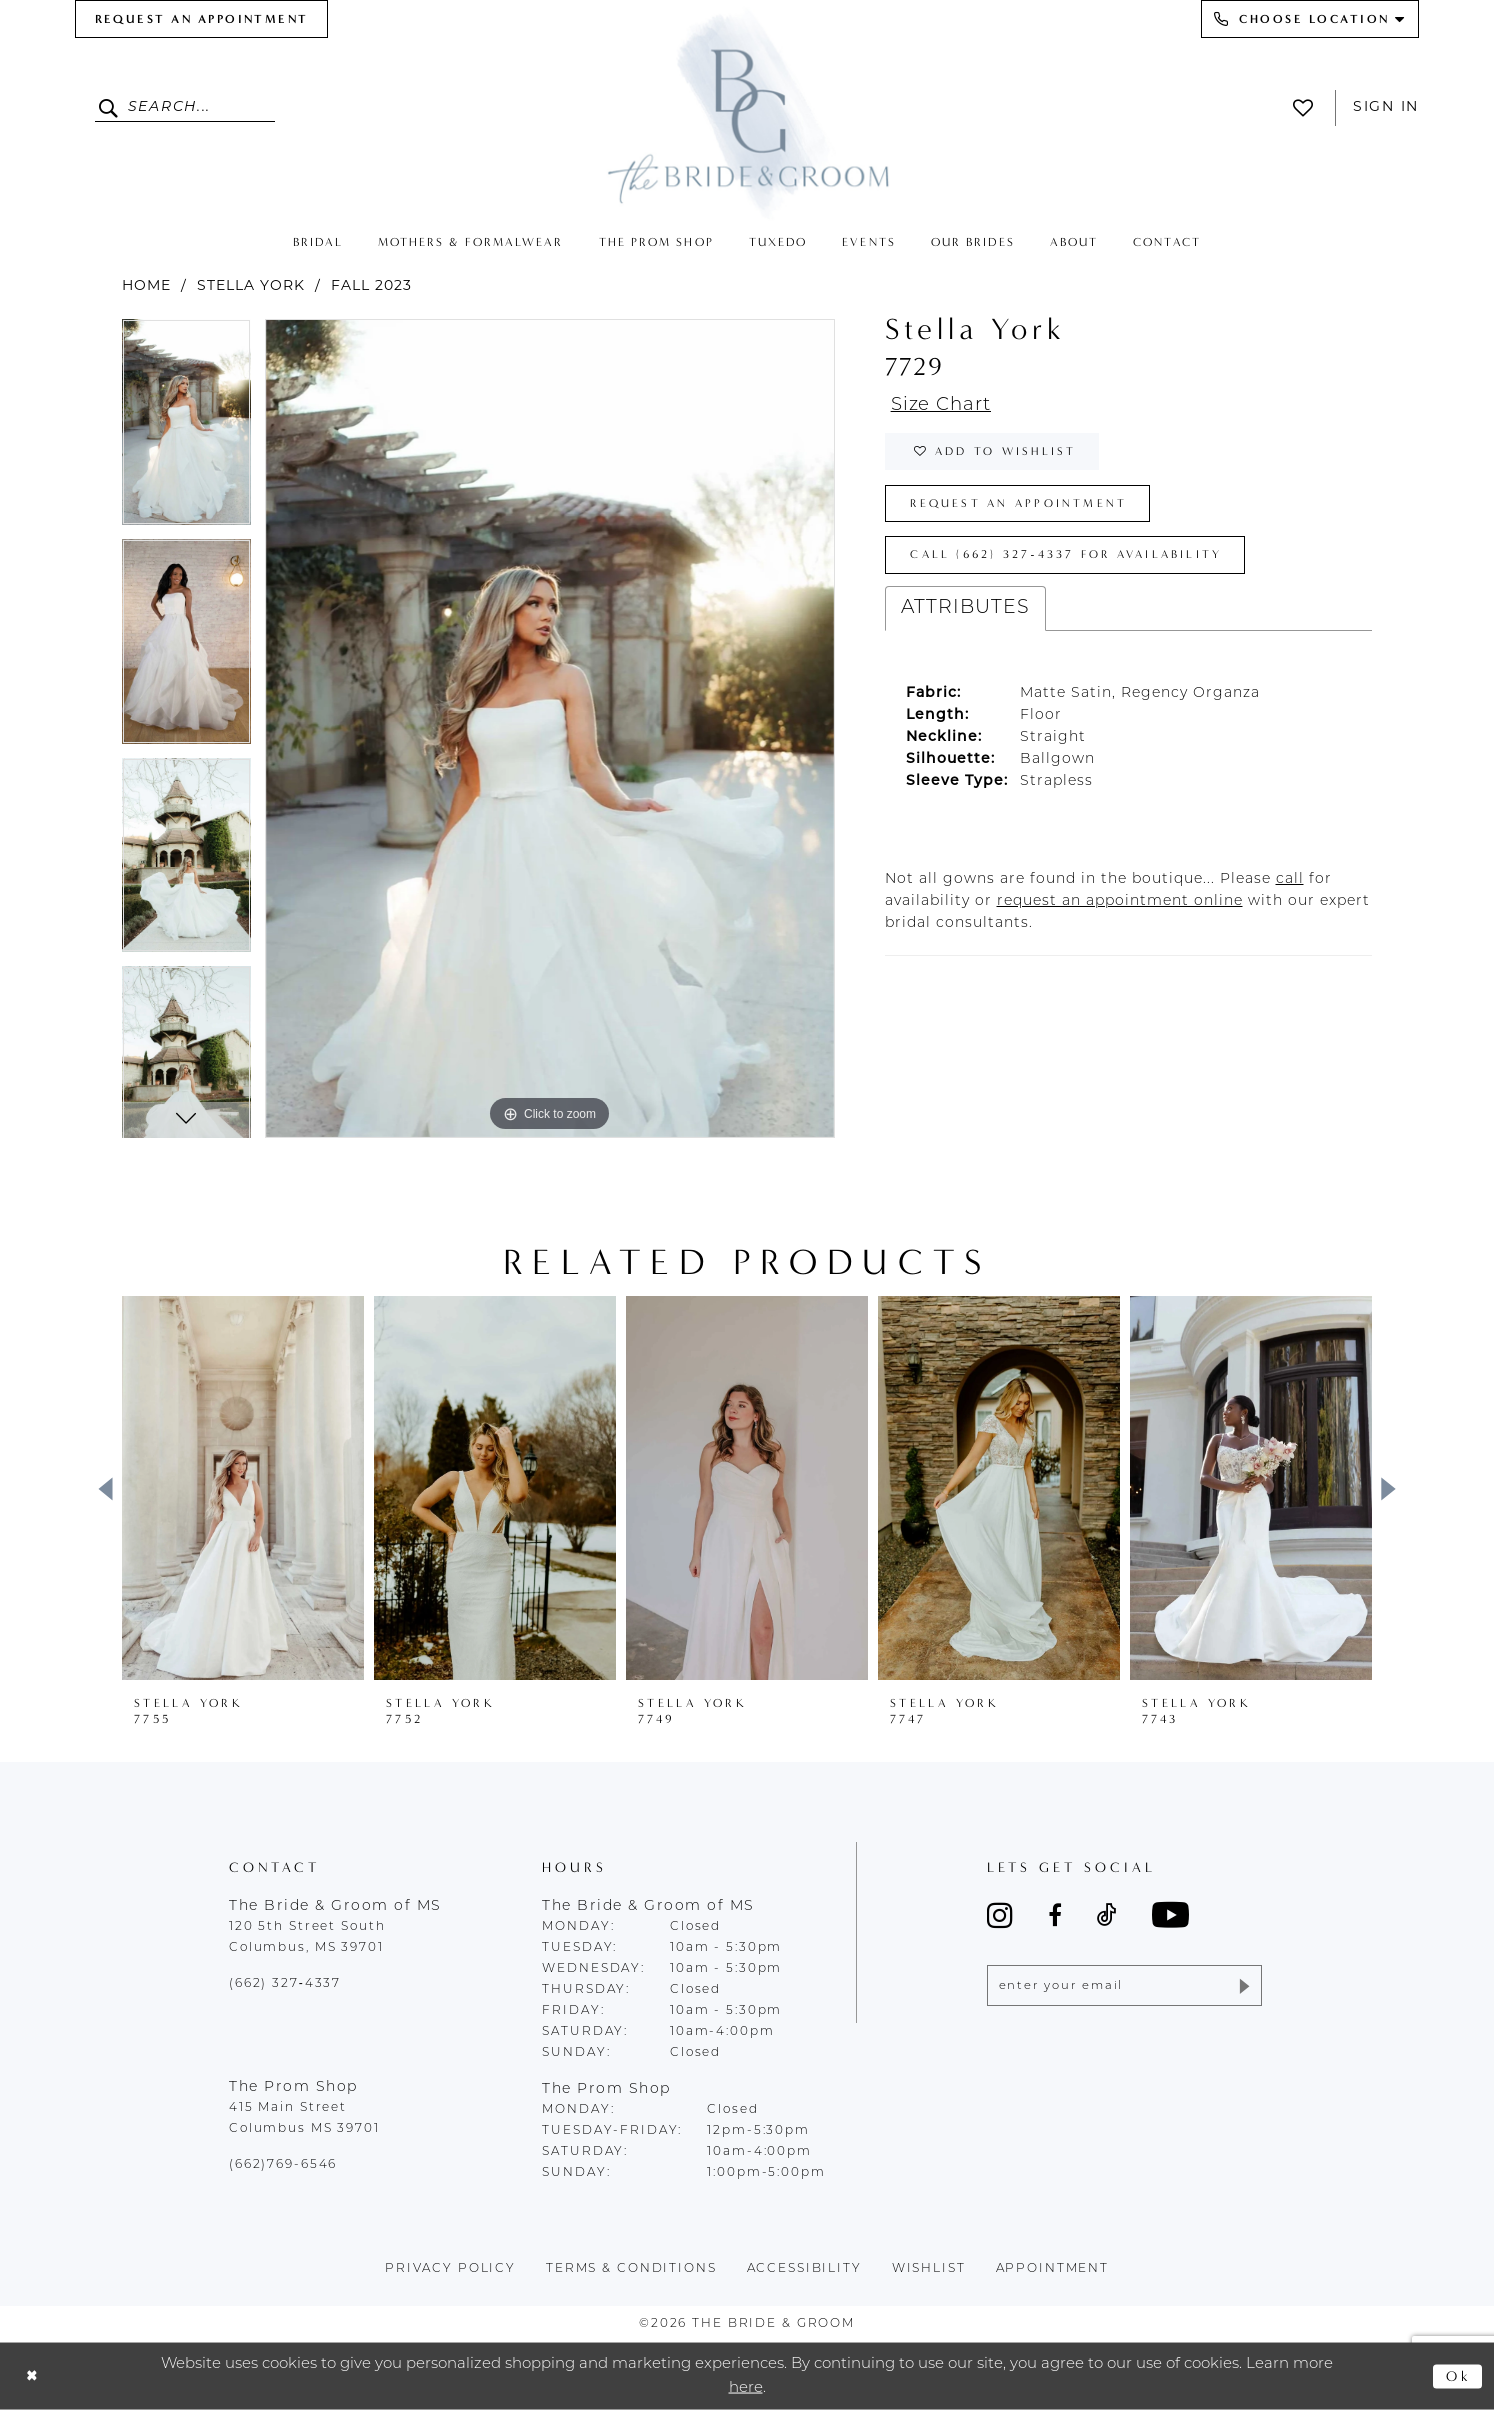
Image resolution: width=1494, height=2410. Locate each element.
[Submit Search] (111, 108)
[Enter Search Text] (185, 108)
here (746, 2387)
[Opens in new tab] (1290, 887)
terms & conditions (631, 2269)
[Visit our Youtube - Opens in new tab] (1170, 1914)
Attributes (965, 616)
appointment (1053, 2269)
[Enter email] (1124, 1986)
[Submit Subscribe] (1242, 1986)
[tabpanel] (186, 429)
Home (146, 286)
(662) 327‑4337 (285, 1984)
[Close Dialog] (32, 2376)
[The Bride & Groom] (747, 112)
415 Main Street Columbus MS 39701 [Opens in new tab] (304, 2118)
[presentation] (243, 1488)
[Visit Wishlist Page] (1308, 108)
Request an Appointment (1023, 508)
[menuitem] (201, 19)
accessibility (804, 2269)
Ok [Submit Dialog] (1458, 2376)
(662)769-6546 (283, 2165)
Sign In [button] (1386, 107)
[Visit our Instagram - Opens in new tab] (1000, 1915)
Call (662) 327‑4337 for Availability (1074, 562)
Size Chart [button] (944, 406)
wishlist (929, 2269)
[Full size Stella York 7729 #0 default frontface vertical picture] (550, 728)
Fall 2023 (371, 286)
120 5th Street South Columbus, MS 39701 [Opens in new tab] (307, 1937)
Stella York (251, 286)
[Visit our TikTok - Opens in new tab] (1107, 1915)
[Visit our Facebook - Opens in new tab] (1055, 1915)
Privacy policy (450, 2269)
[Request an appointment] (201, 19)
